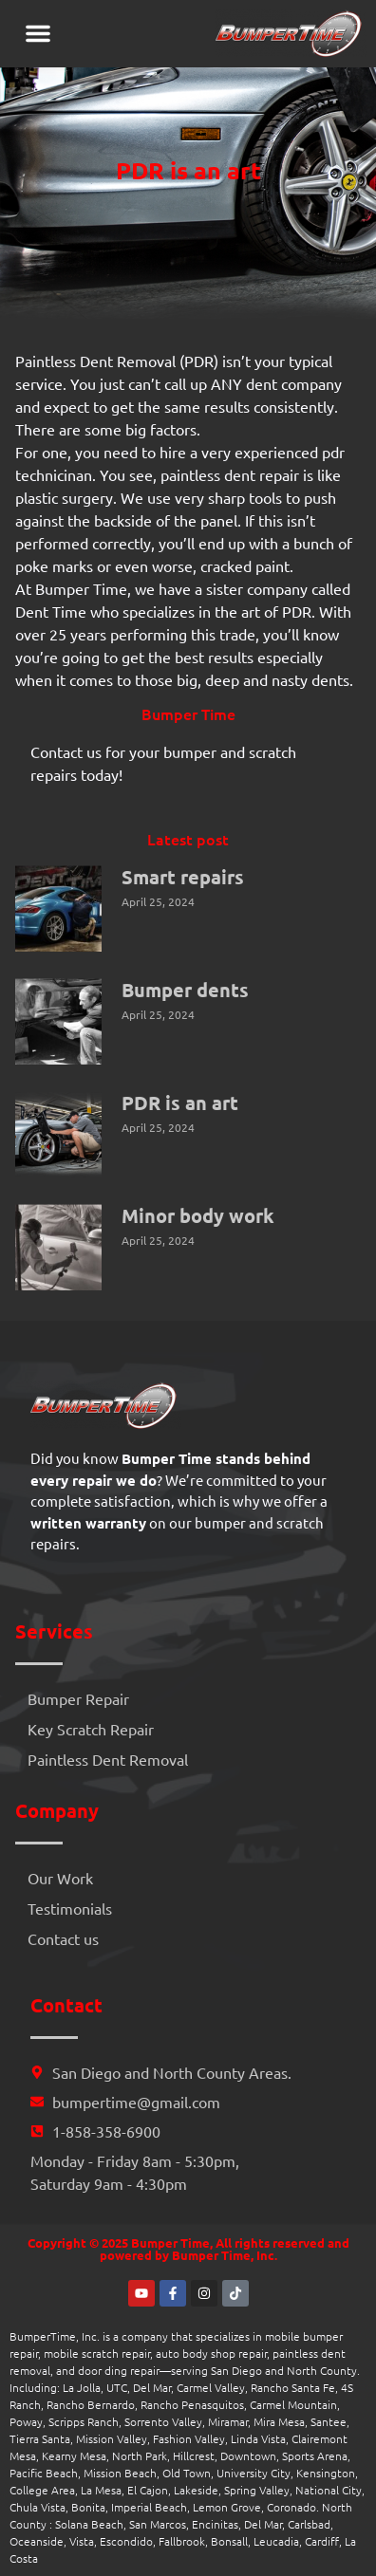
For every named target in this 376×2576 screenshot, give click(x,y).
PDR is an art (180, 1102)
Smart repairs (183, 876)
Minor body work (198, 1215)
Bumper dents (185, 989)
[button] (38, 33)
